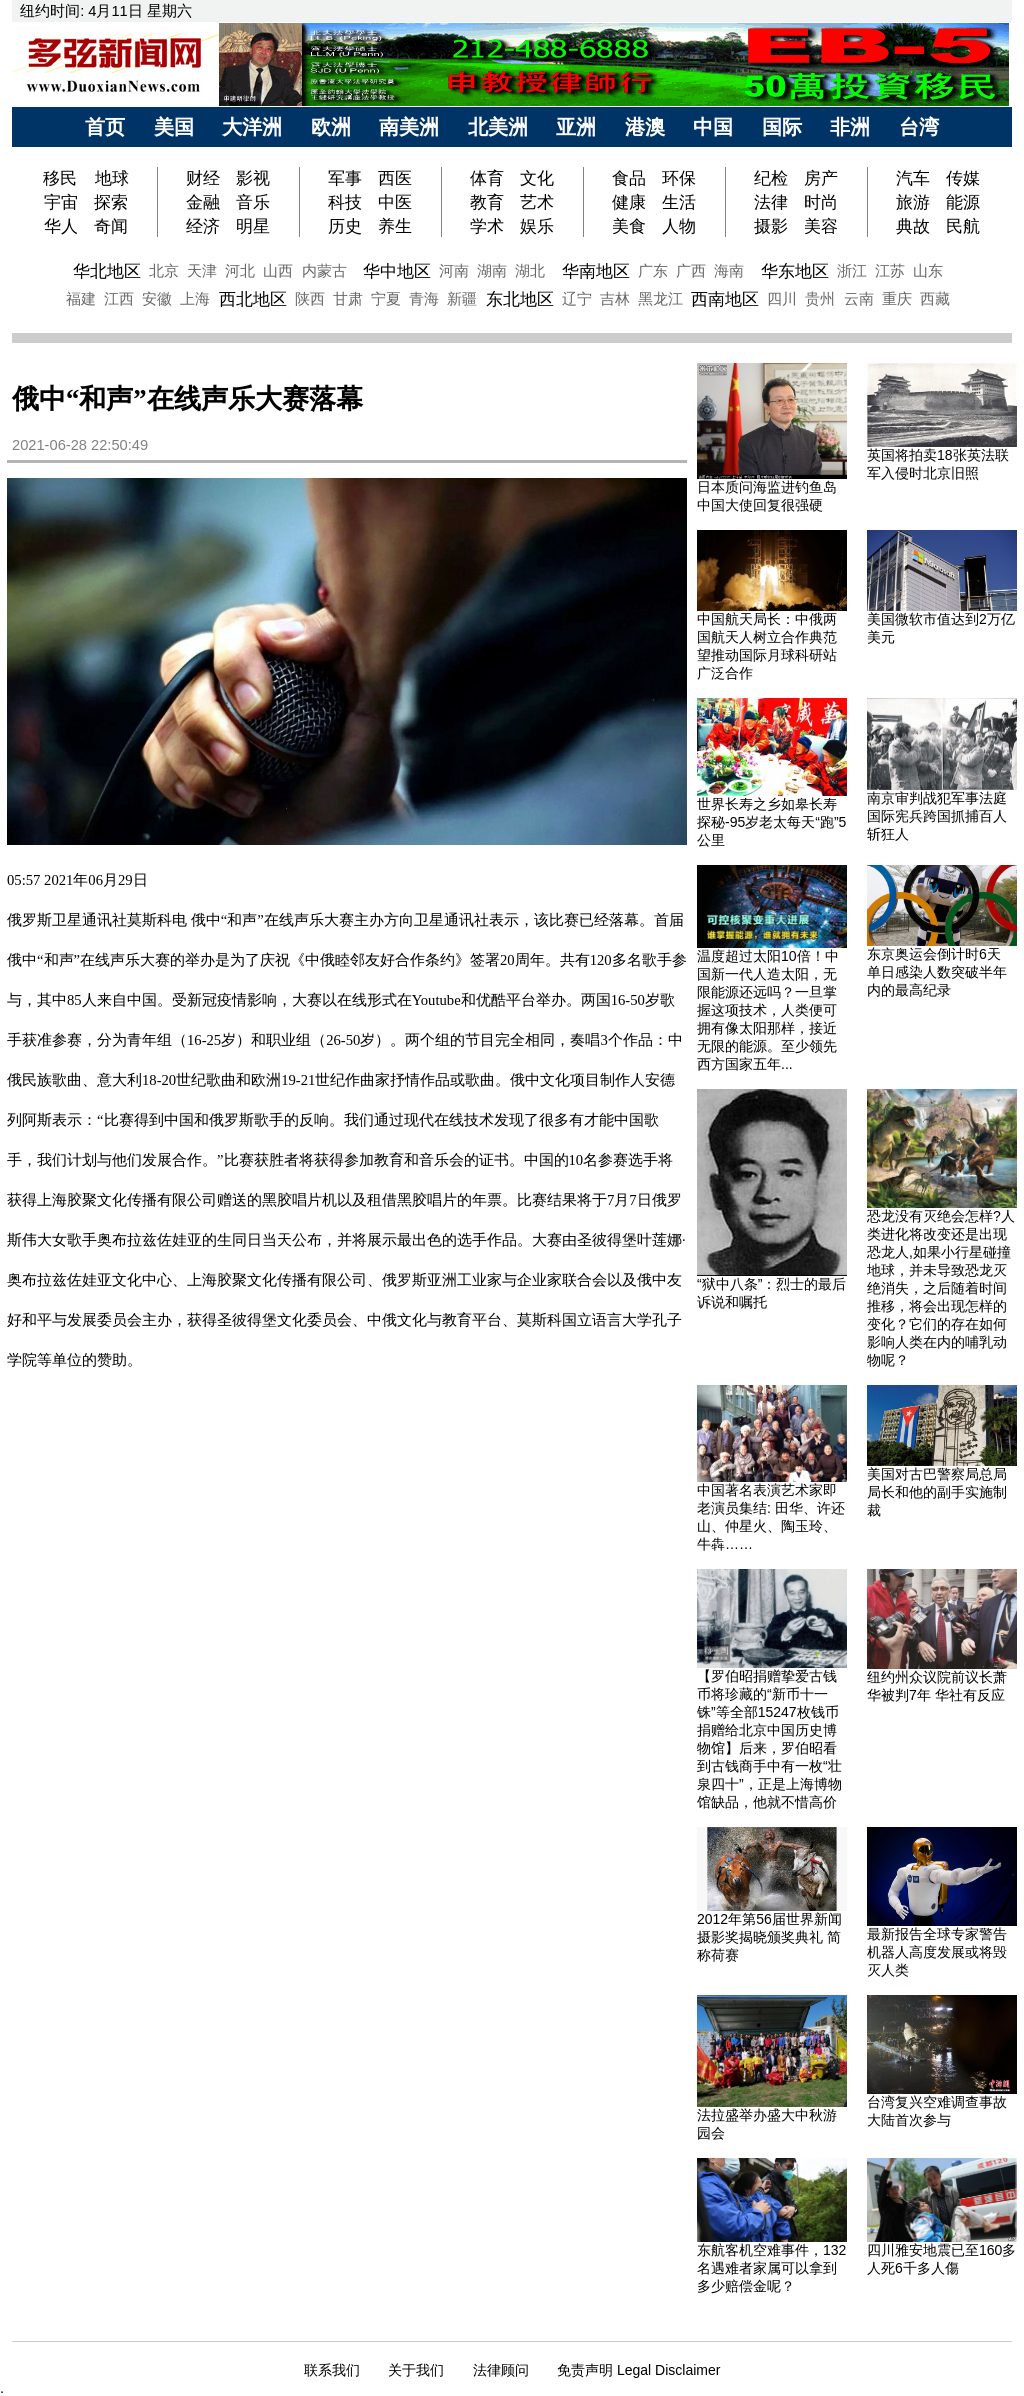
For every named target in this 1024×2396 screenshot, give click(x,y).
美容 (821, 226)
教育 (487, 202)
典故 (913, 226)
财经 (203, 178)
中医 (395, 202)
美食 (629, 226)
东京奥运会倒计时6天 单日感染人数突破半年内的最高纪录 (937, 972)
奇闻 (111, 226)
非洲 (850, 127)
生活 (679, 202)
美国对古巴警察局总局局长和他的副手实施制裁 (937, 1492)
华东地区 (795, 271)
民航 (963, 226)
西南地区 (725, 299)
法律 (771, 202)
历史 (345, 226)
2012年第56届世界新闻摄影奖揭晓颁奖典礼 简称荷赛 (769, 1937)
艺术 (537, 202)
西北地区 (253, 299)
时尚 (821, 202)
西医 (395, 178)
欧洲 (331, 127)
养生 (395, 226)
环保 (679, 178)
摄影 (771, 226)
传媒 (963, 178)
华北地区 (107, 271)
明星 (253, 226)
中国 (713, 127)
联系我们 (332, 2370)
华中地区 (397, 271)
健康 (629, 202)
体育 (487, 178)
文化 (537, 178)
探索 (111, 202)
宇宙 (61, 202)
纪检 (771, 178)
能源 (963, 202)
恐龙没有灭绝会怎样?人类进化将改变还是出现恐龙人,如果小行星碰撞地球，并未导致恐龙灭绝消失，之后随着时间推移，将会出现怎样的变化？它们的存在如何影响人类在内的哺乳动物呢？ (941, 1288)
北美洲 (498, 127)
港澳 (645, 127)
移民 (62, 178)
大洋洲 (252, 127)
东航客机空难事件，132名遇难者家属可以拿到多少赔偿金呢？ (771, 2268)
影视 (253, 178)
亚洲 (576, 127)
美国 (174, 127)
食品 (629, 178)
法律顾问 (501, 2370)
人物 (679, 226)
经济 (203, 226)
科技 (345, 202)
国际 (782, 127)
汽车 (913, 178)
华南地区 (596, 271)
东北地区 (520, 299)
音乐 (253, 202)
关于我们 (416, 2370)
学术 (487, 226)
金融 (203, 202)
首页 (105, 127)
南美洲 (409, 127)
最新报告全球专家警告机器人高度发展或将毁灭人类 (937, 1952)
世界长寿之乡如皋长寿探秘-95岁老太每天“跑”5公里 (771, 822)
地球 (112, 178)
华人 (61, 226)
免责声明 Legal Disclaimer (638, 2370)
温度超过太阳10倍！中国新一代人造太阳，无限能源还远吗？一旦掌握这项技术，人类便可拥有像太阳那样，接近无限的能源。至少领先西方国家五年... (768, 1010)
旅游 (913, 202)
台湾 (919, 127)
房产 (821, 178)
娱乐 (537, 226)
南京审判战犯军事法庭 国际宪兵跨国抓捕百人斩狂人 (937, 816)
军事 (345, 178)
